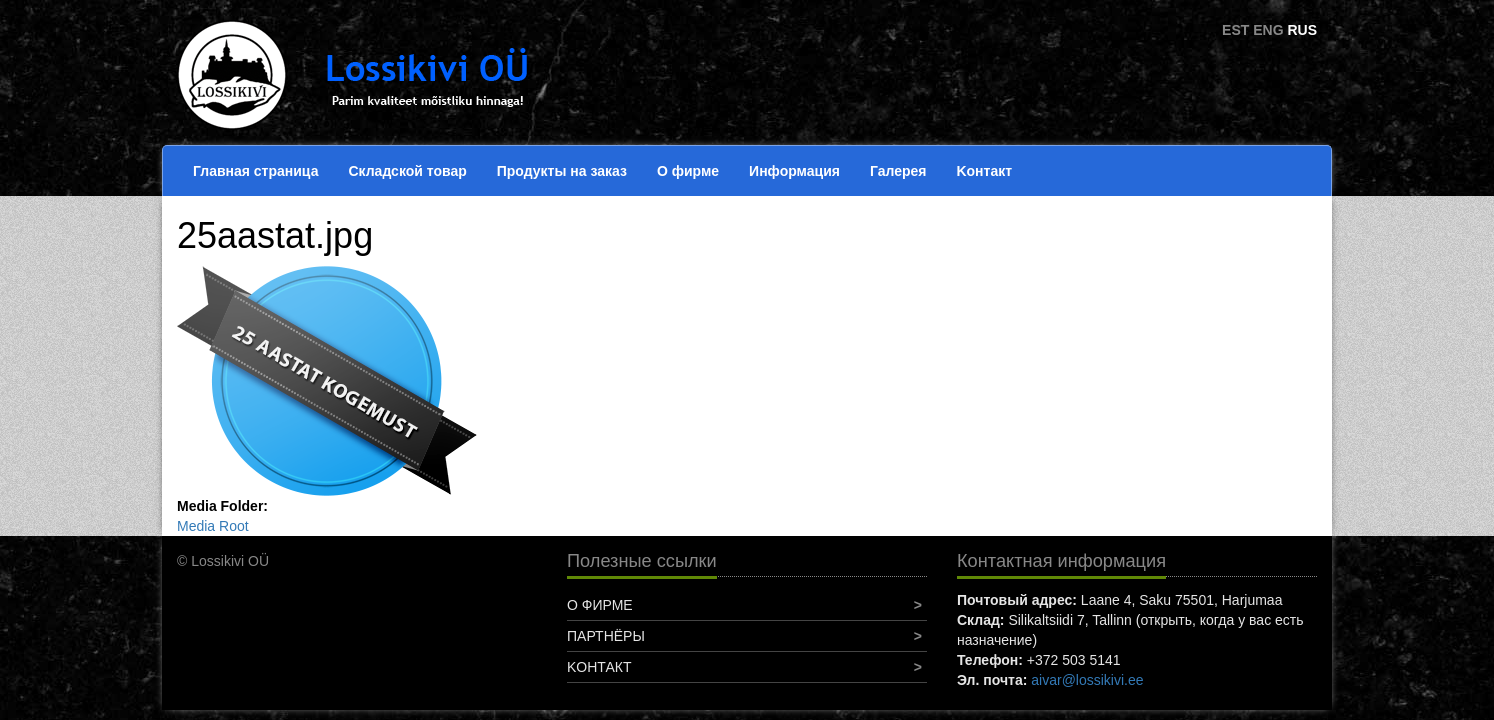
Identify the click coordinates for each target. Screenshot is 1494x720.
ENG (1268, 30)
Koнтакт (984, 171)
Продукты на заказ (562, 171)
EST (1235, 30)
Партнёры (606, 636)
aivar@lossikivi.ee (1087, 680)
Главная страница (255, 171)
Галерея (898, 171)
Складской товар (407, 171)
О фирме (688, 171)
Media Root (213, 526)
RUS (1302, 30)
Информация (794, 171)
